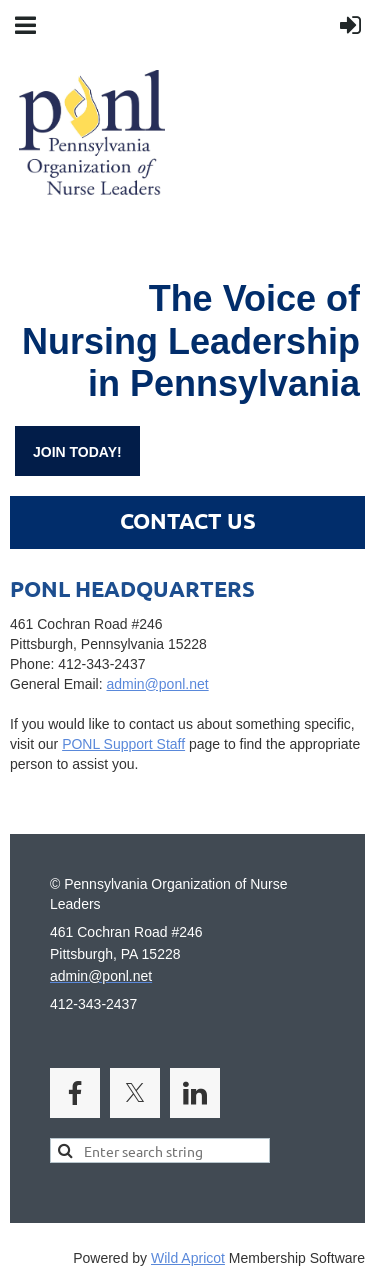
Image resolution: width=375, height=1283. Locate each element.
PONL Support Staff (123, 744)
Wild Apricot (188, 1258)
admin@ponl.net (187, 695)
